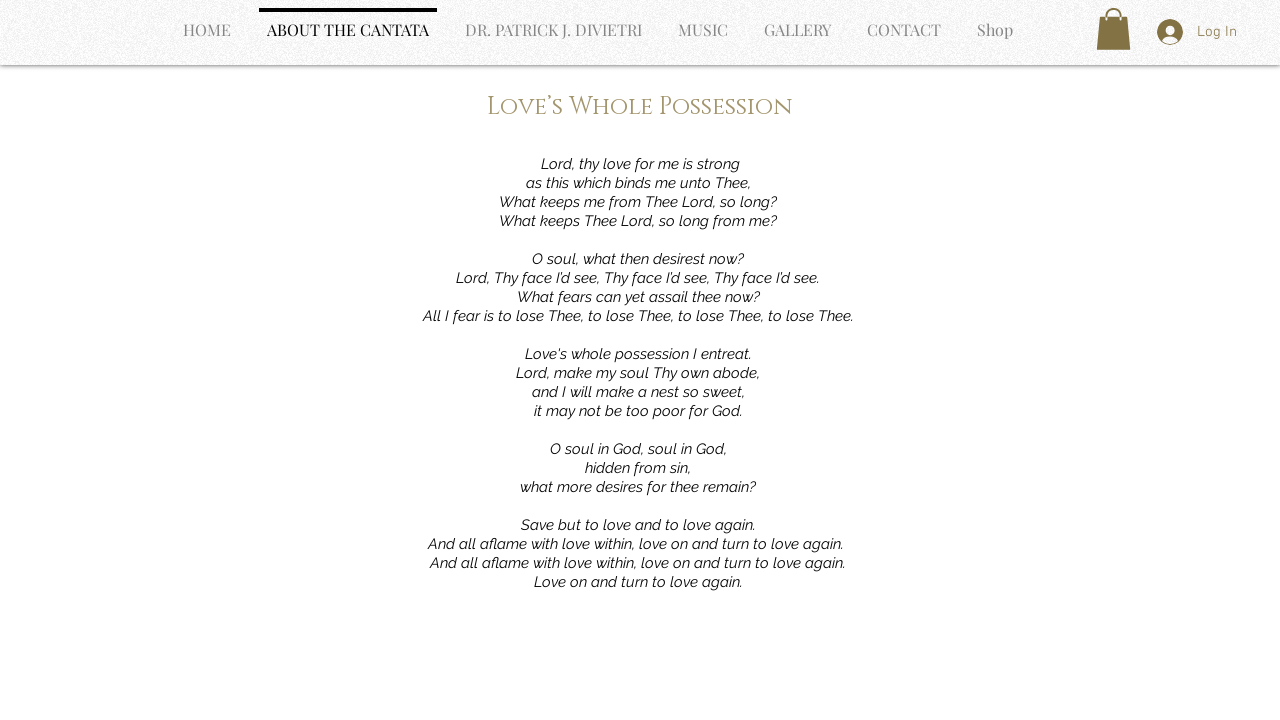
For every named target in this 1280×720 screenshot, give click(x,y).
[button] (1113, 29)
